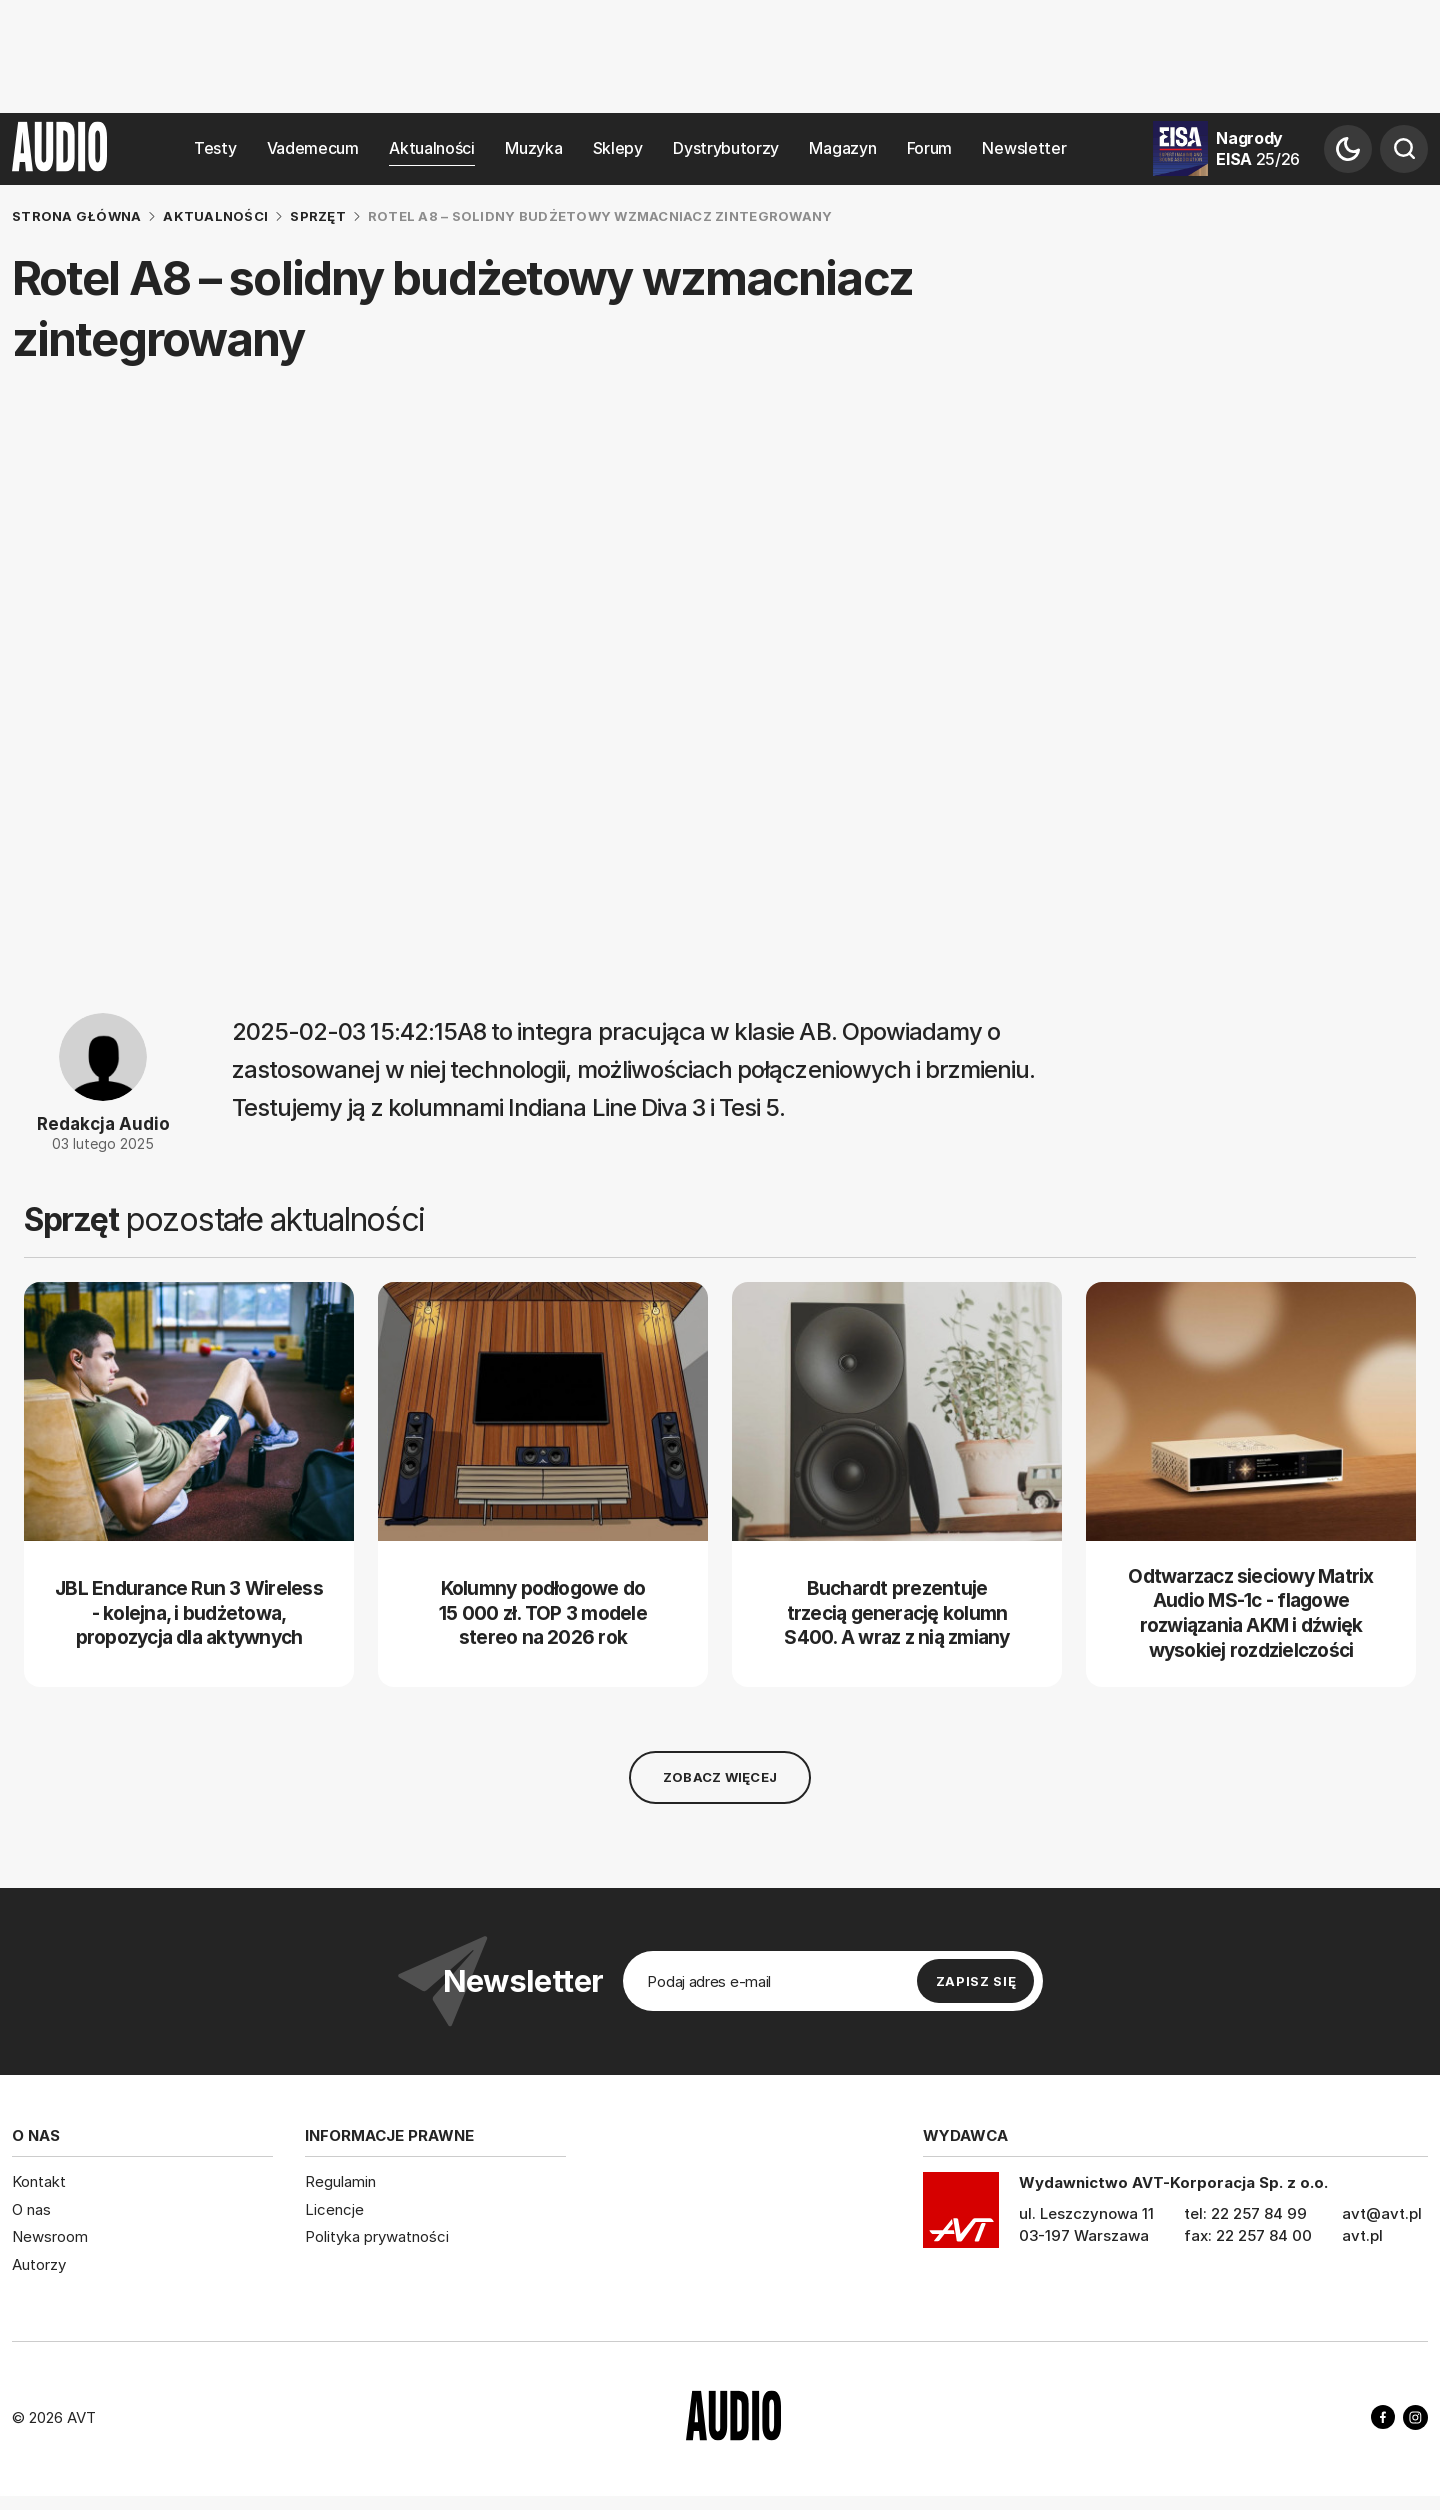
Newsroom (50, 2236)
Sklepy (618, 148)
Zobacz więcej (720, 1777)
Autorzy (39, 2263)
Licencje (334, 2208)
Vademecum (313, 148)
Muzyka (533, 148)
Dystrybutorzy (726, 148)
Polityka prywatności (377, 2236)
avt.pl (1362, 2235)
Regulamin (340, 2181)
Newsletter (1024, 148)
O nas (31, 2208)
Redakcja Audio (103, 1124)
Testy (215, 148)
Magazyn (842, 148)
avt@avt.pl (1382, 2213)
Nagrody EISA (1258, 148)
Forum (929, 148)
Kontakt (39, 2181)
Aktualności (432, 148)
